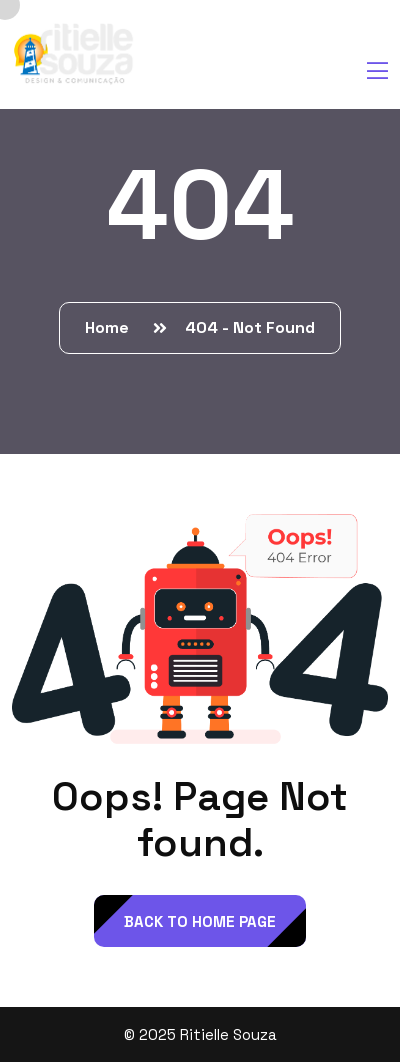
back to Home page (200, 921)
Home (111, 327)
